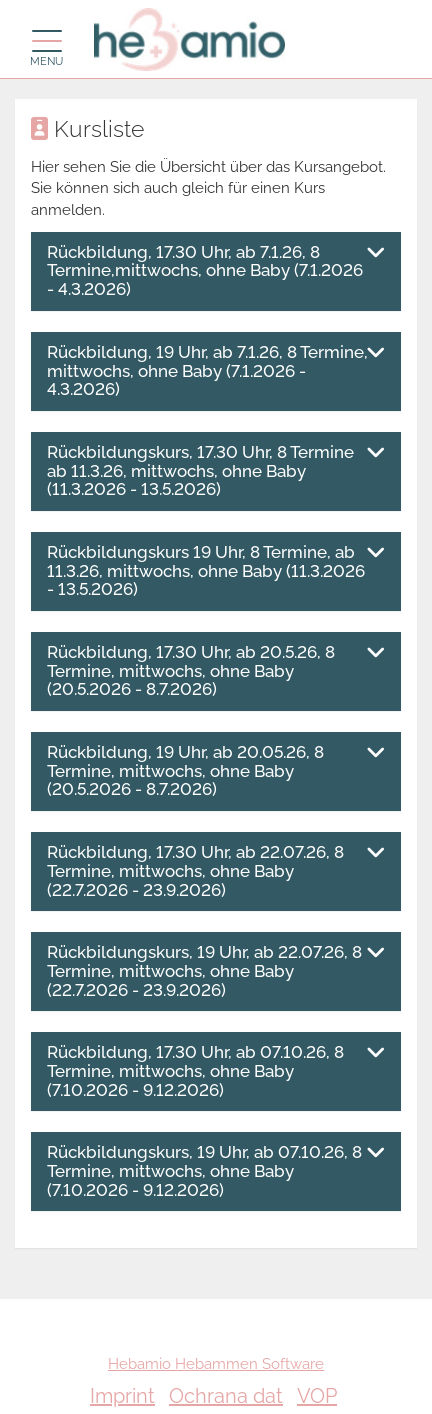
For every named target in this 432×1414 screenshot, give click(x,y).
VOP (317, 1396)
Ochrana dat (226, 1396)
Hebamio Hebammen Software (216, 1364)
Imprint (122, 1396)
